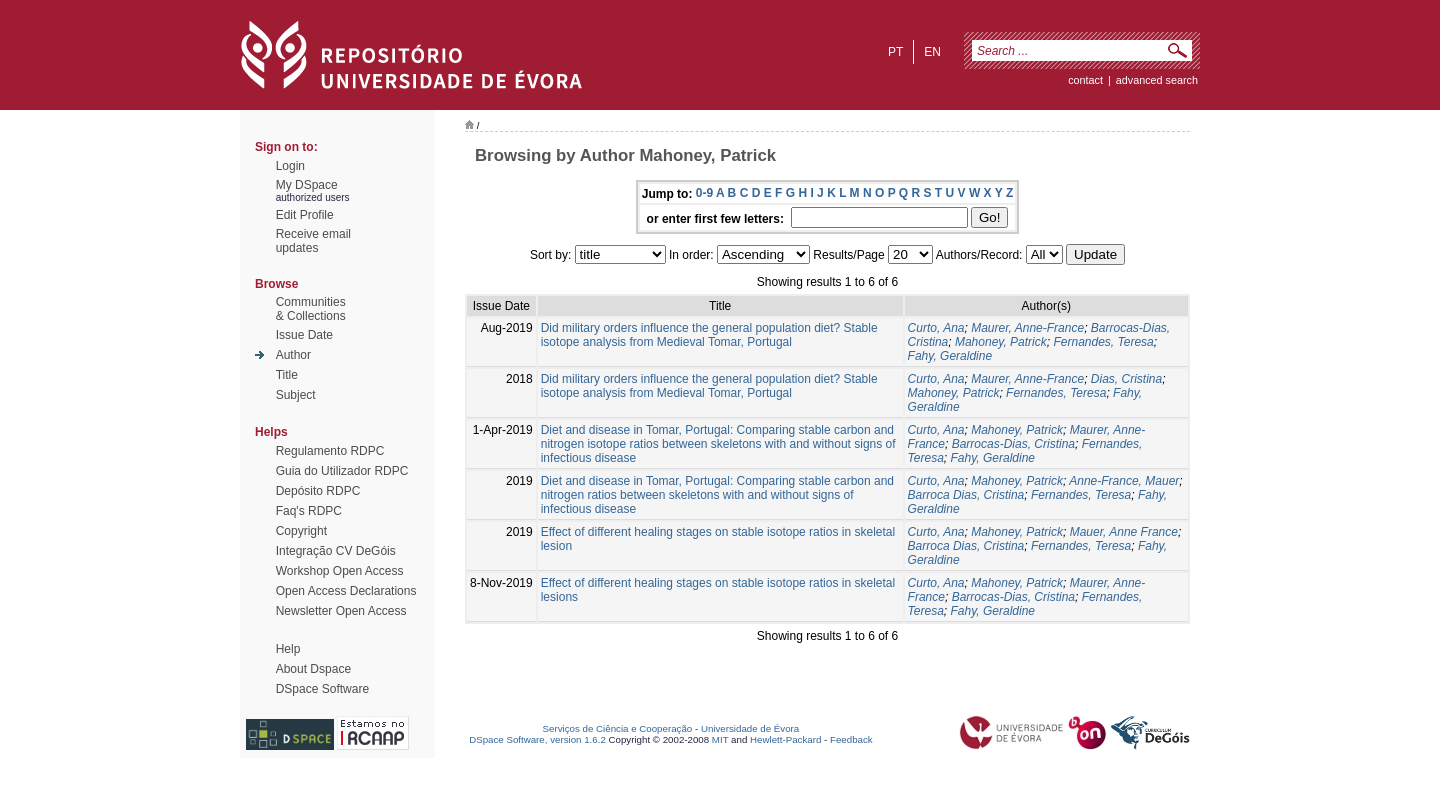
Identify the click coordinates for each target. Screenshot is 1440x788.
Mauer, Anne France (1124, 532)
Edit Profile (305, 215)
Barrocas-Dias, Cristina (1013, 444)
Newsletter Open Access (341, 611)
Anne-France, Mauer (1124, 481)
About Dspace (313, 669)
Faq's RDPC (309, 511)
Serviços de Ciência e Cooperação (618, 728)
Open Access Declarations (346, 591)
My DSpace (307, 185)
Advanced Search (1157, 80)
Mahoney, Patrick (1001, 342)
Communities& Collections (311, 309)
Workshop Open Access (340, 571)
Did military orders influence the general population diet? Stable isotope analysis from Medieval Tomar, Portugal (709, 335)
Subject (296, 395)
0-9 (704, 193)
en (932, 52)
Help (288, 649)
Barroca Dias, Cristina (966, 495)
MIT (720, 739)
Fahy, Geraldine (950, 356)
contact (1085, 80)
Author (293, 355)
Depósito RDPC (318, 491)
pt (895, 52)
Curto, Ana (936, 328)
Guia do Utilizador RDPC (342, 471)
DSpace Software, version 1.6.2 (537, 739)
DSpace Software (322, 689)
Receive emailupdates (313, 241)
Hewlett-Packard (785, 739)
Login (290, 166)
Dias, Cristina (1126, 379)
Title (287, 375)
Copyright (301, 531)
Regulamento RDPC (330, 451)
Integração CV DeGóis (336, 551)
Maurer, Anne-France (1027, 328)
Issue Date (304, 335)
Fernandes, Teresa (1103, 342)
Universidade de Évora (750, 728)
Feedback (851, 739)
